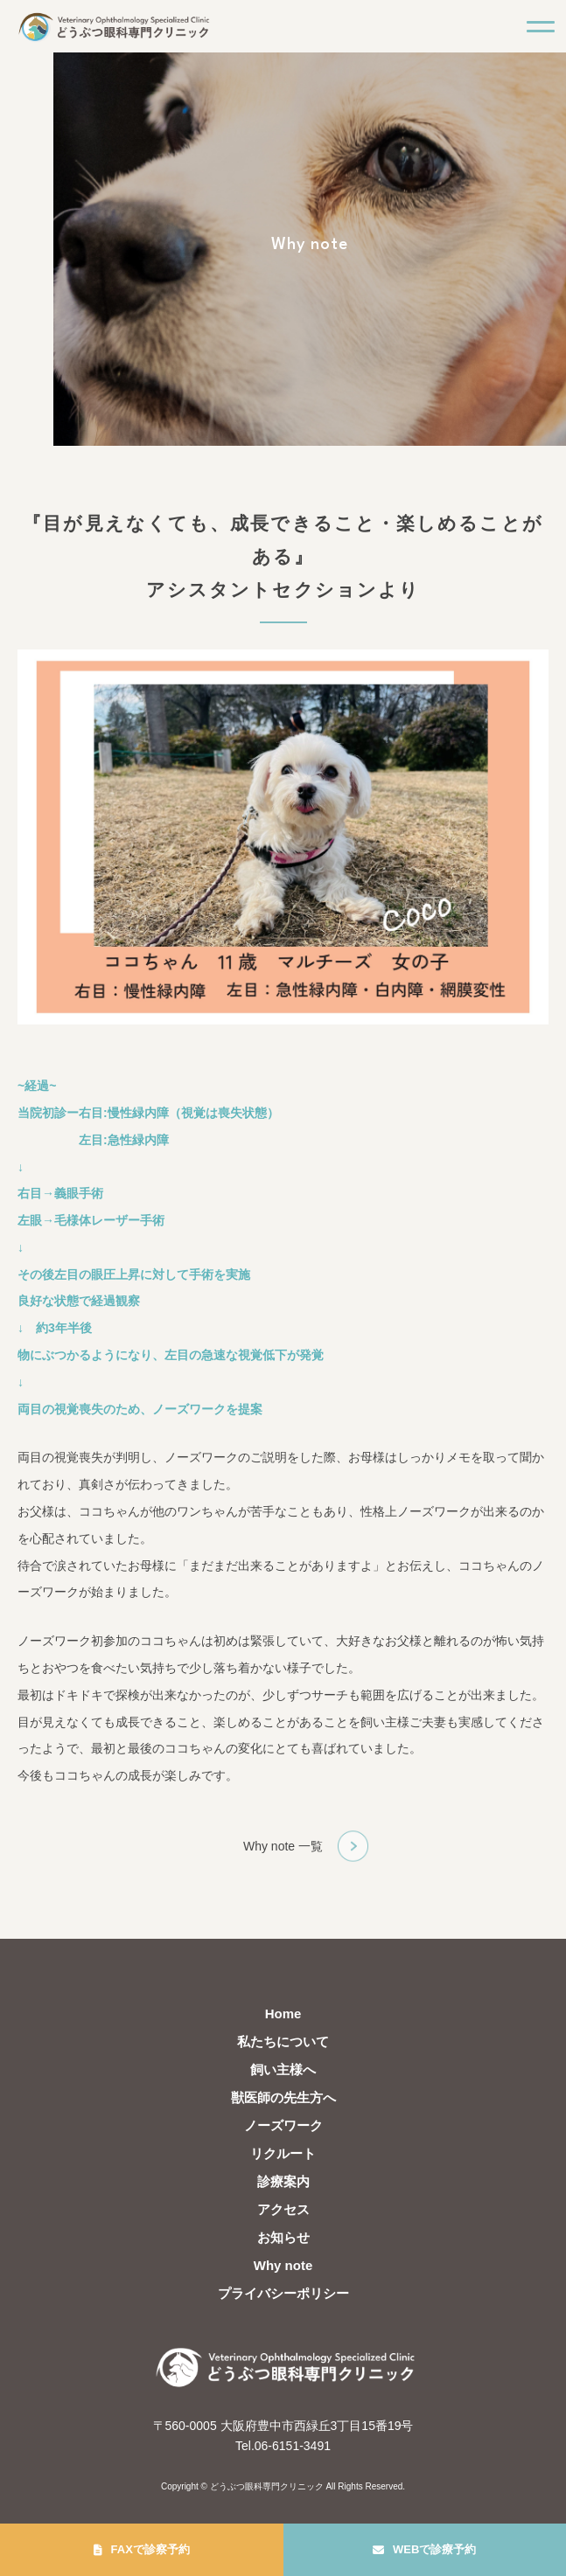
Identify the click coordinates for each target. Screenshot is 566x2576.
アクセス (283, 2209)
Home (283, 2013)
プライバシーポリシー (283, 2293)
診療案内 (283, 2181)
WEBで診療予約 (434, 2549)
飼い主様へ (283, 2069)
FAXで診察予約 (150, 2549)
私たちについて (283, 2041)
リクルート (283, 2153)
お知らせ (283, 2237)
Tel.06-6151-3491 (283, 2446)
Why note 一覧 (283, 1846)
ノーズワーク (283, 2125)
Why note (283, 2265)
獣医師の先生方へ (283, 2097)
